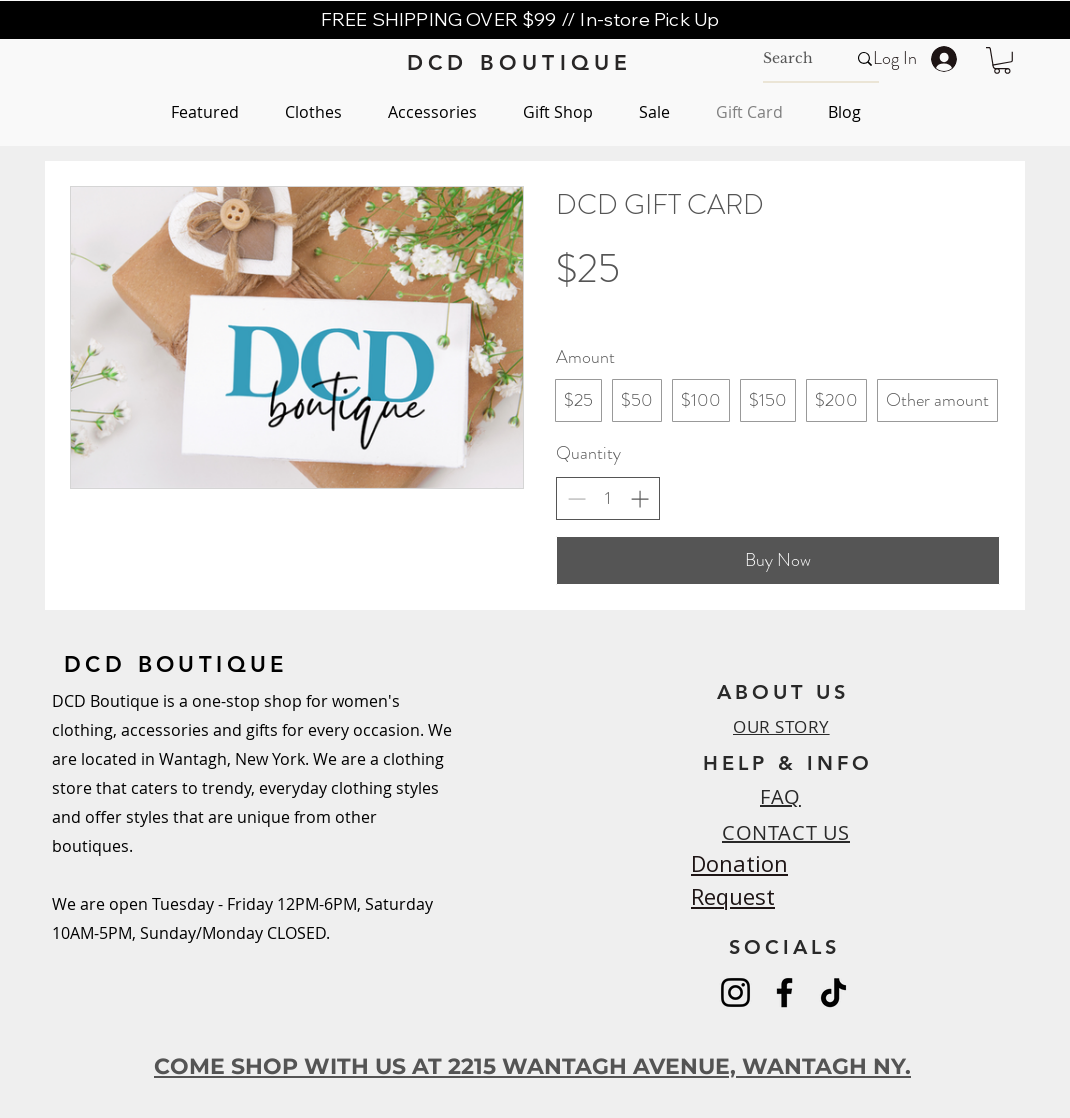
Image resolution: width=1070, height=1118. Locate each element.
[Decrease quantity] (576, 498)
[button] (1002, 60)
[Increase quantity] (639, 498)
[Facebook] (784, 992)
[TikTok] (833, 992)
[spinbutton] (608, 498)
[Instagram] (735, 992)
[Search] (789, 59)
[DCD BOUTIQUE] (519, 62)
